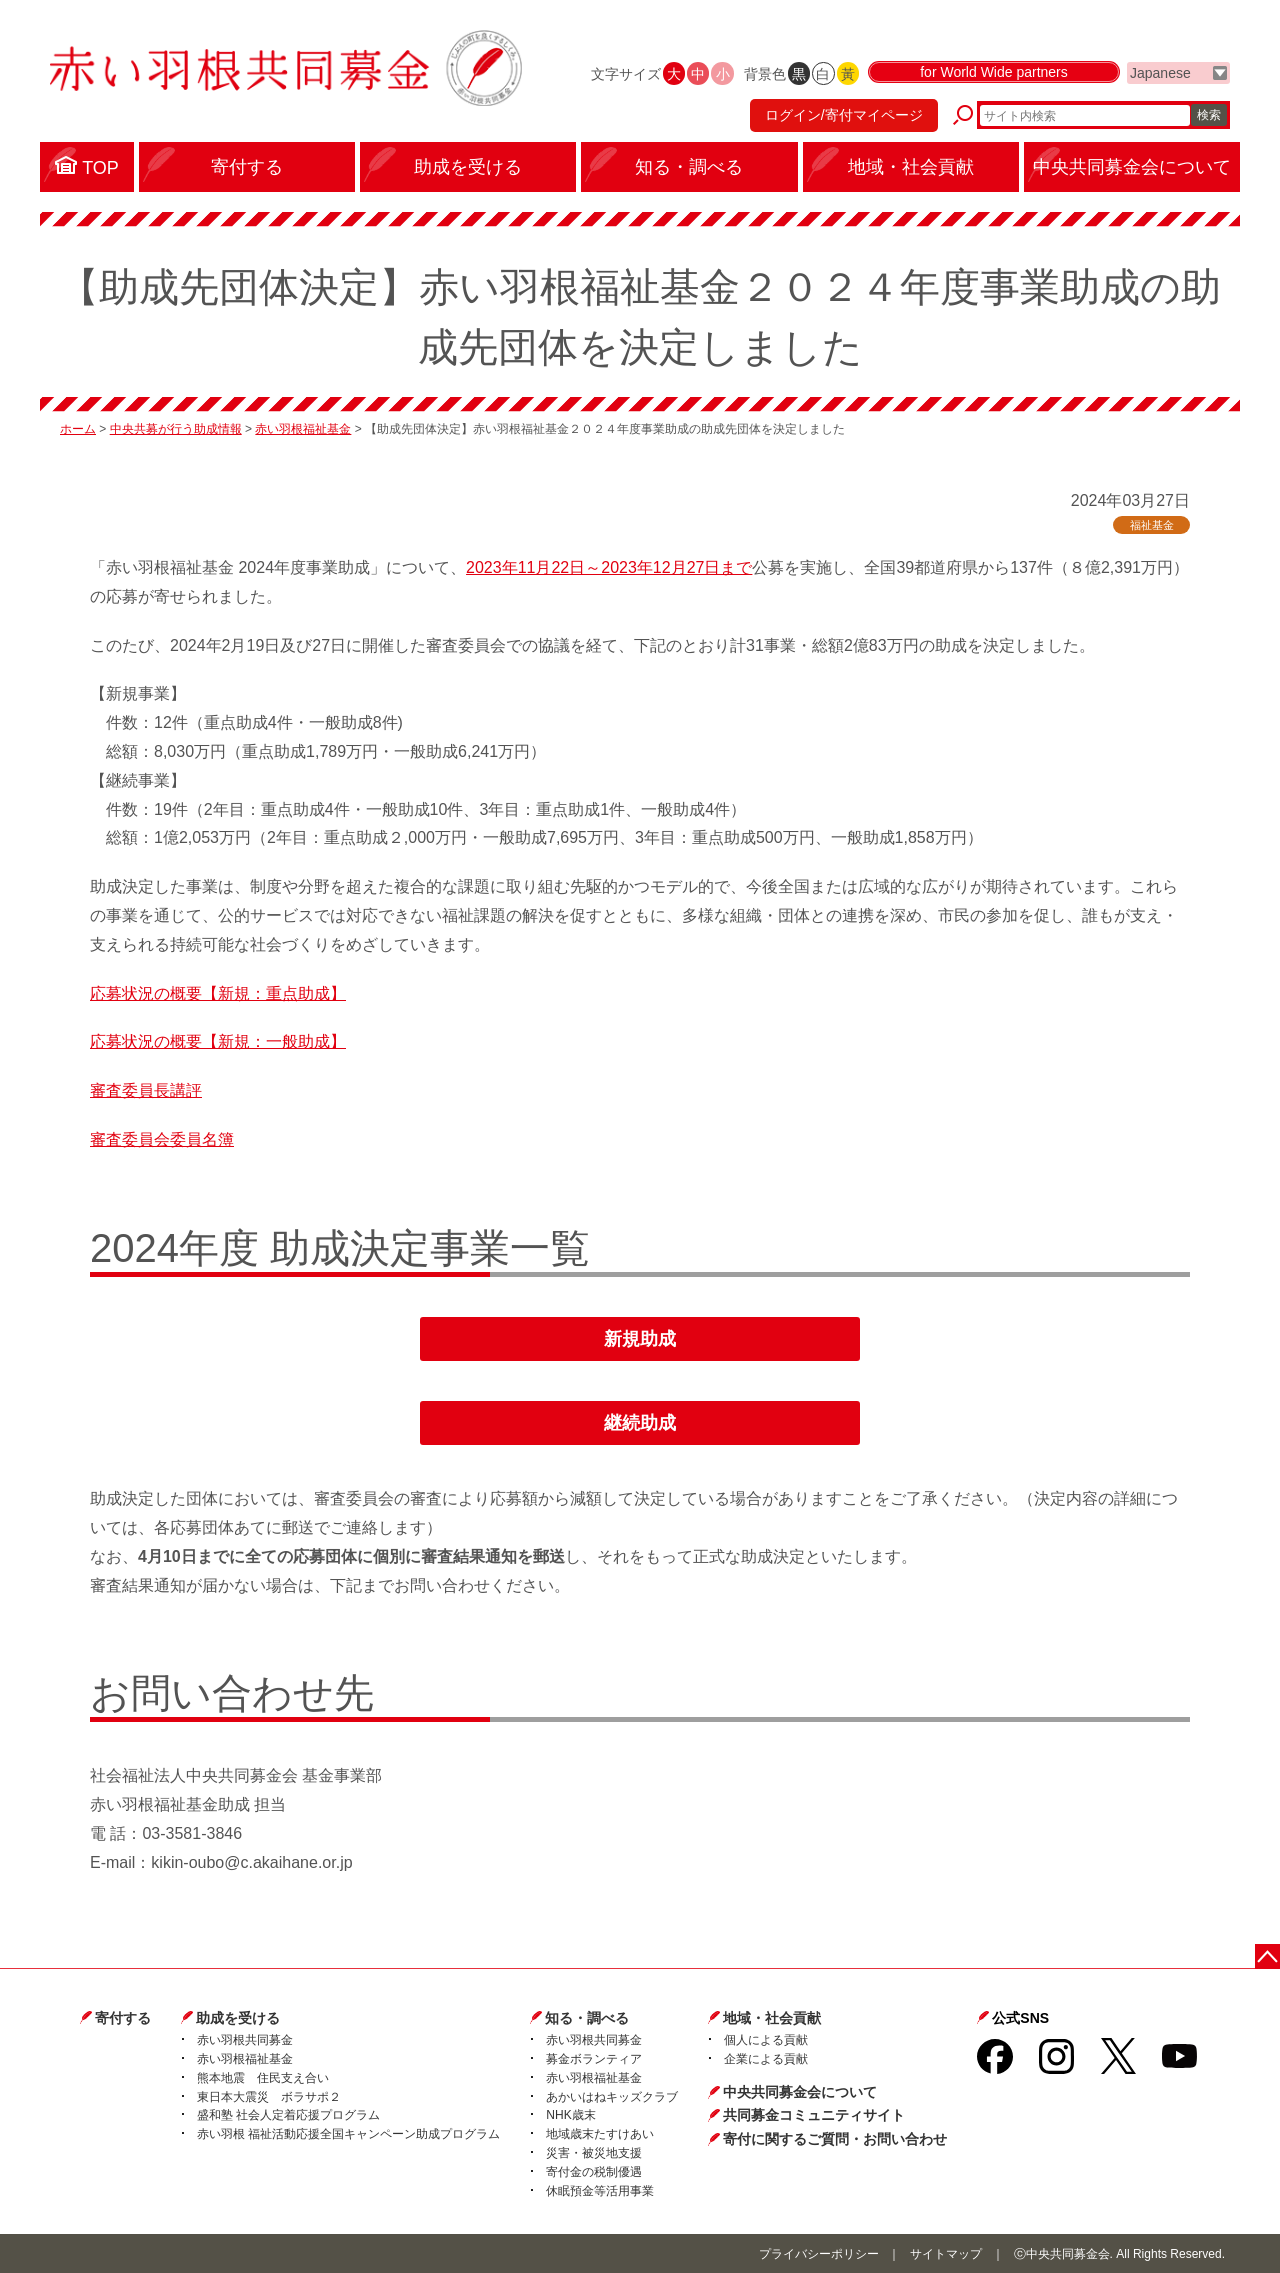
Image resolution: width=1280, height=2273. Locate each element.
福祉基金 (1152, 525)
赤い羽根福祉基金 (303, 429)
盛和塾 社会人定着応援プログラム (288, 2115)
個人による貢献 (766, 2040)
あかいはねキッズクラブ (612, 2097)
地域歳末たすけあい (600, 2134)
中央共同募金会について (800, 2092)
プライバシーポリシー (819, 2254)
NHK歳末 (570, 2115)
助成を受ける (238, 2018)
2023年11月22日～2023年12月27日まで (609, 567)
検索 (1209, 115)
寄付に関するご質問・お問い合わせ (835, 2139)
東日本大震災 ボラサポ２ (269, 2097)
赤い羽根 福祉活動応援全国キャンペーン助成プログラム (348, 2134)
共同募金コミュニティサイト (814, 2115)
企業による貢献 (766, 2059)
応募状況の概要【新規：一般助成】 (218, 1041)
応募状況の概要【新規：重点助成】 (218, 993)
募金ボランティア (594, 2059)
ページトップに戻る (1267, 1956)
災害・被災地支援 (594, 2153)
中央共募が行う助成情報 (176, 429)
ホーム (78, 429)
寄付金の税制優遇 (594, 2172)
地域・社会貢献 (772, 2018)
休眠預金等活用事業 (600, 2191)
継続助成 (640, 1423)
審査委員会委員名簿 (162, 1139)
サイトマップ (946, 2254)
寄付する (123, 2018)
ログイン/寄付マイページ (844, 115)
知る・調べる (587, 2018)
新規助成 (640, 1339)
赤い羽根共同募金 (245, 2040)
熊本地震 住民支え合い (263, 2078)
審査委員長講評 (146, 1090)
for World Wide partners (994, 72)
